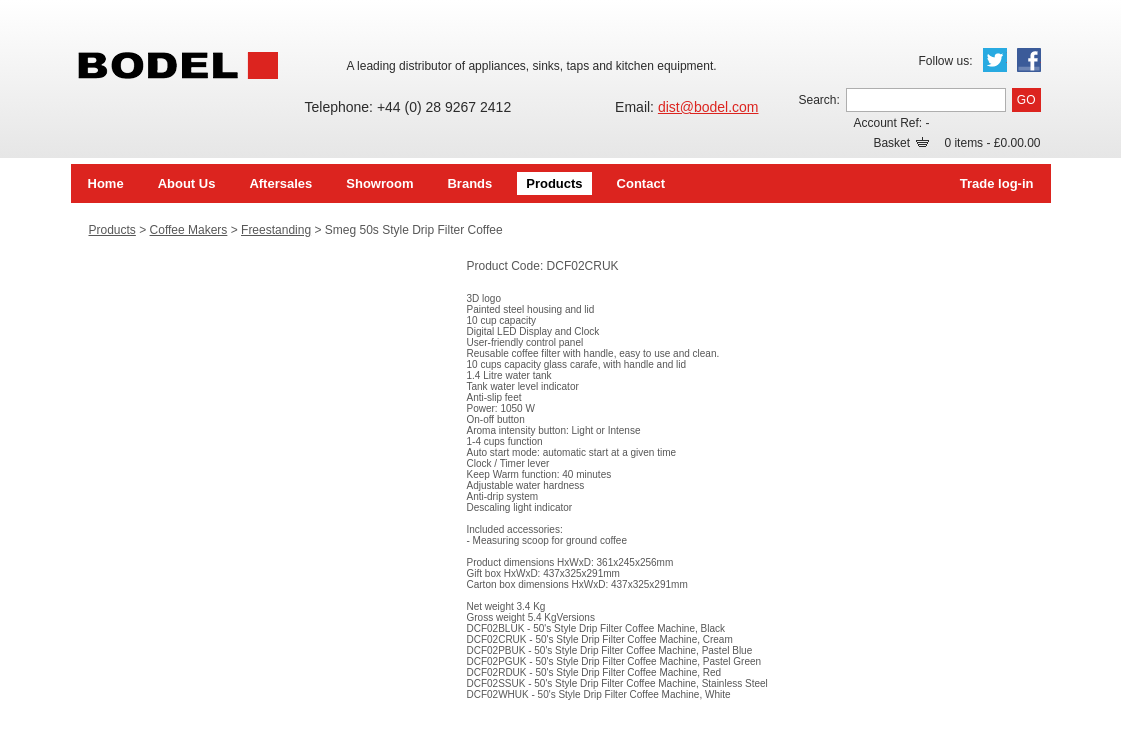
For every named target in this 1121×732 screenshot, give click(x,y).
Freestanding (276, 230)
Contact (641, 183)
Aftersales (280, 183)
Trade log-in (997, 183)
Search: (818, 100)
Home (106, 183)
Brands (469, 183)
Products (554, 183)
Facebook (1029, 60)
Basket (901, 143)
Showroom (379, 183)
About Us (187, 183)
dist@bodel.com (708, 107)
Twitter (995, 60)
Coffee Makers (189, 230)
